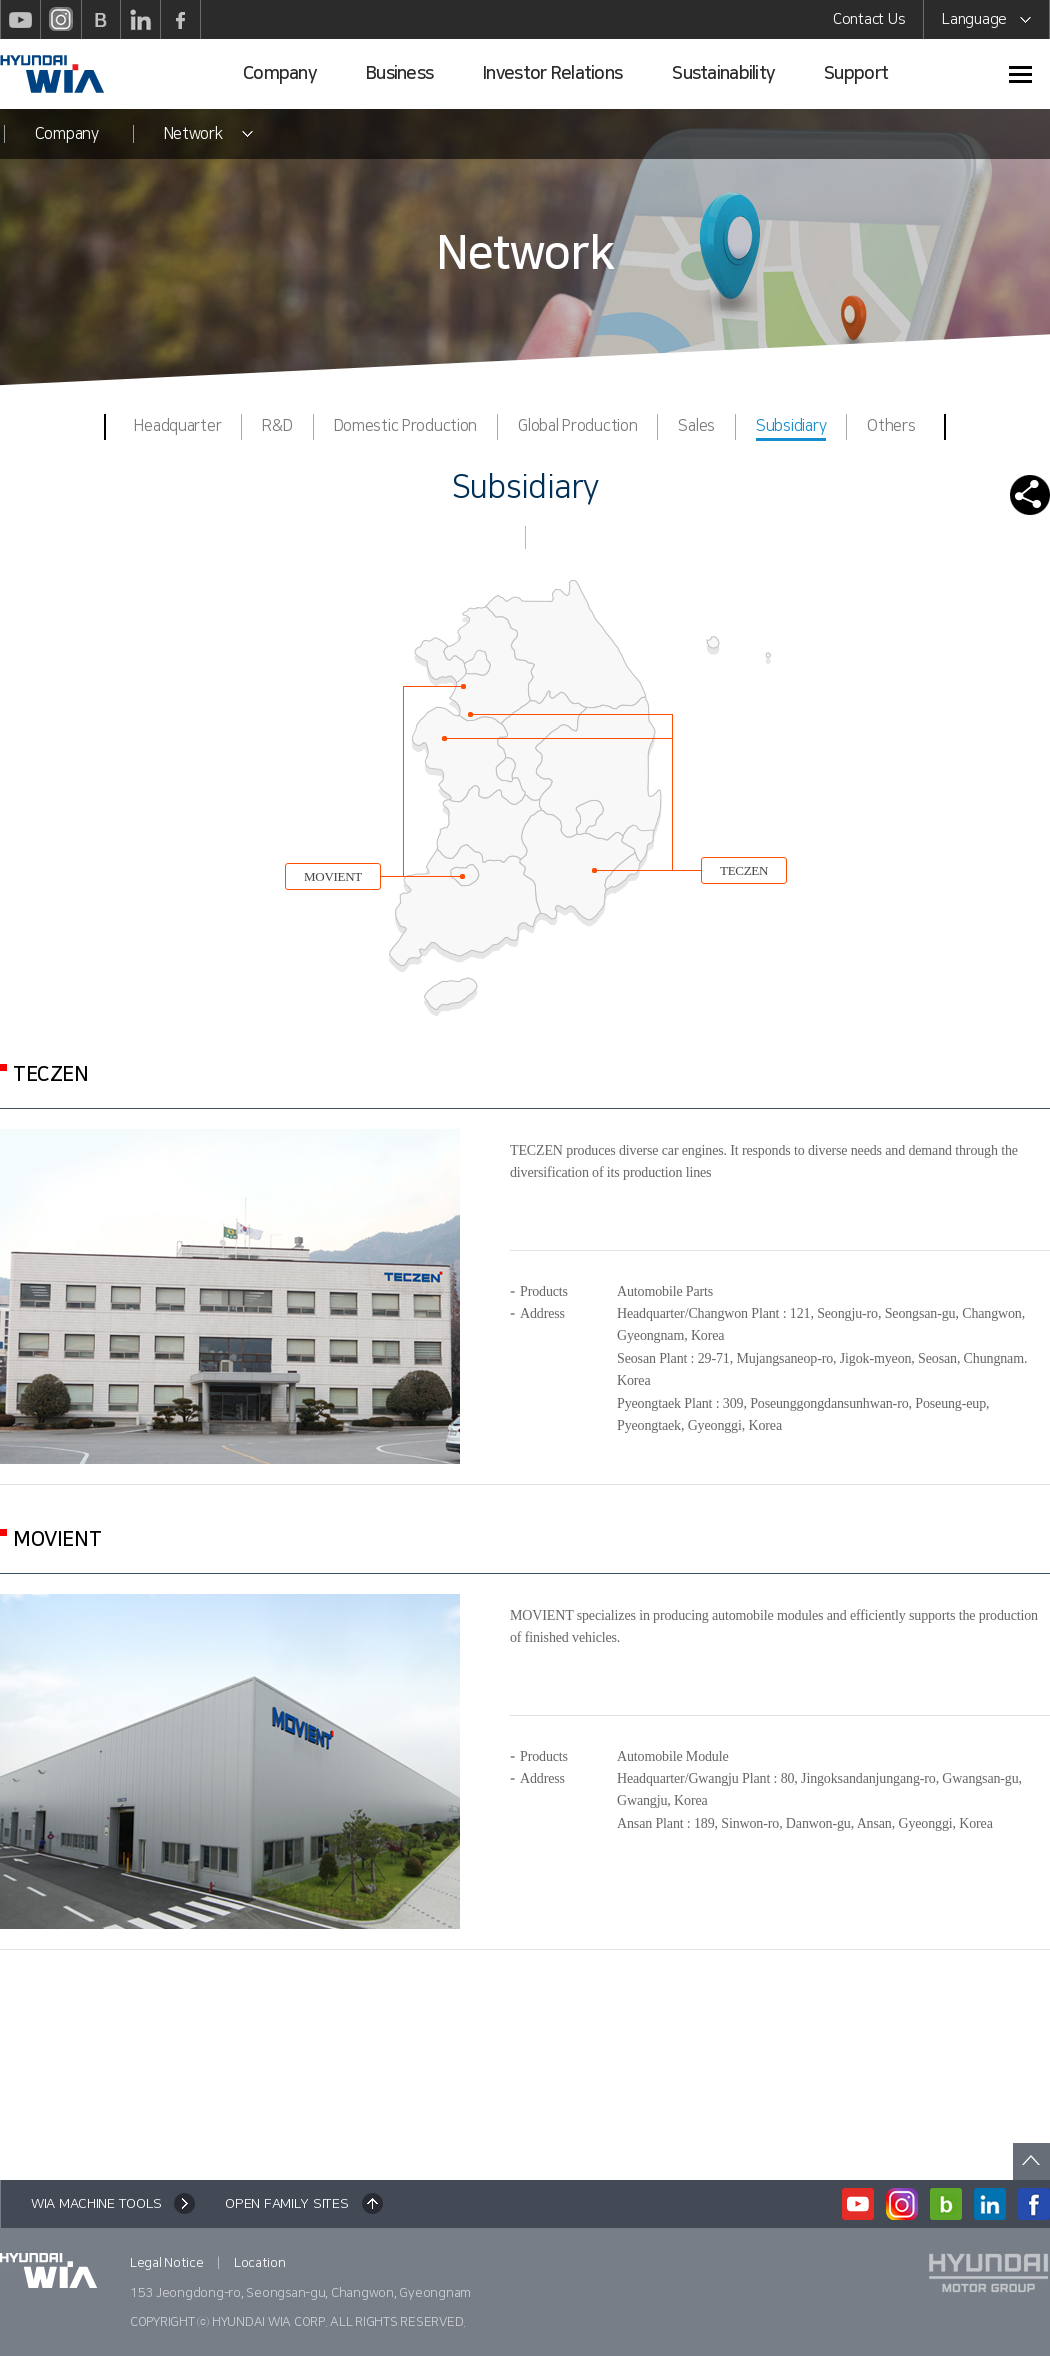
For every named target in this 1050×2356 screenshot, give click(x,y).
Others (891, 426)
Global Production (577, 426)
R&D (277, 426)
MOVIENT (333, 876)
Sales (696, 426)
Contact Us (869, 19)
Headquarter (177, 426)
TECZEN (744, 870)
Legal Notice (167, 2263)
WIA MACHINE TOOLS (96, 2204)
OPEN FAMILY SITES (286, 2204)
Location (260, 2263)
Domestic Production (406, 426)
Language (986, 22)
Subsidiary (791, 428)
